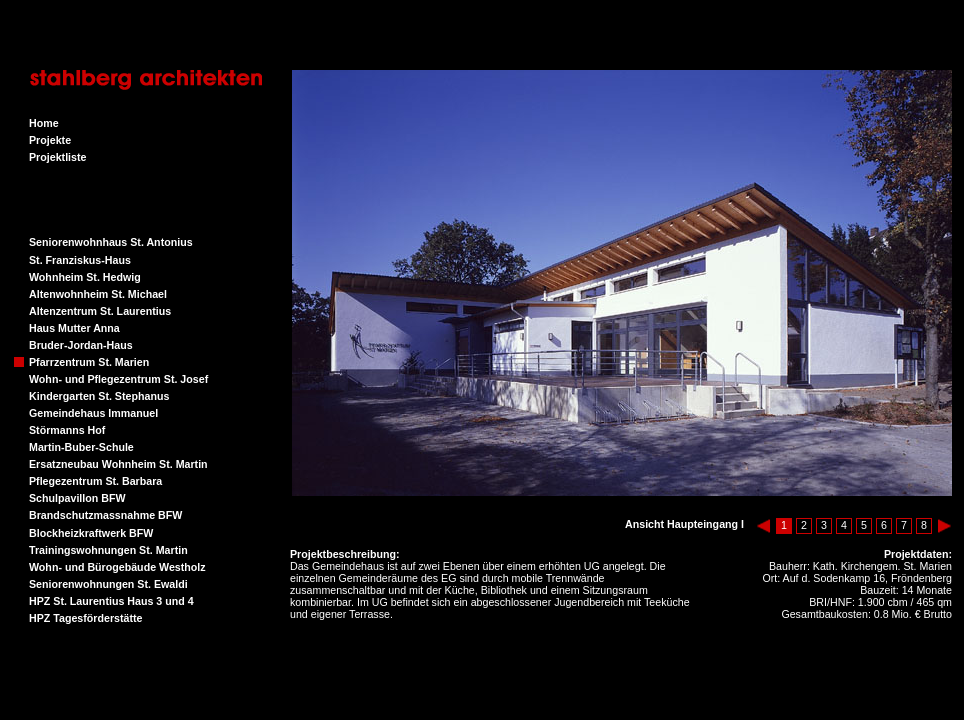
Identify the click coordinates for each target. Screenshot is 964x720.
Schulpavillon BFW (77, 498)
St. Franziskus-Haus (80, 260)
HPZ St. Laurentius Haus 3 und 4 (111, 601)
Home (44, 123)
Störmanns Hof (67, 430)
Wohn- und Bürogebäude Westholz (117, 567)
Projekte (50, 140)
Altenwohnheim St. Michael (98, 294)
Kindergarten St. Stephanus (99, 396)
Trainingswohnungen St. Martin (108, 550)
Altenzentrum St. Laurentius (100, 311)
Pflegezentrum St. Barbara (95, 481)
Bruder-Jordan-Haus (81, 345)
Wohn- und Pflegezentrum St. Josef (118, 379)
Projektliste (57, 157)
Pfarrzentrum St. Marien (89, 362)
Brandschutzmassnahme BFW (105, 515)
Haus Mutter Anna (74, 328)
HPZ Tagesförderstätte (86, 618)
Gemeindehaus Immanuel (93, 413)
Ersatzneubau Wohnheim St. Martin (118, 464)
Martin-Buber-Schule (81, 447)
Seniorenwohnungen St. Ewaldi (108, 584)
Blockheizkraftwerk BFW (91, 533)
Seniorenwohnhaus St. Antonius (111, 242)
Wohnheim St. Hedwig (85, 277)
